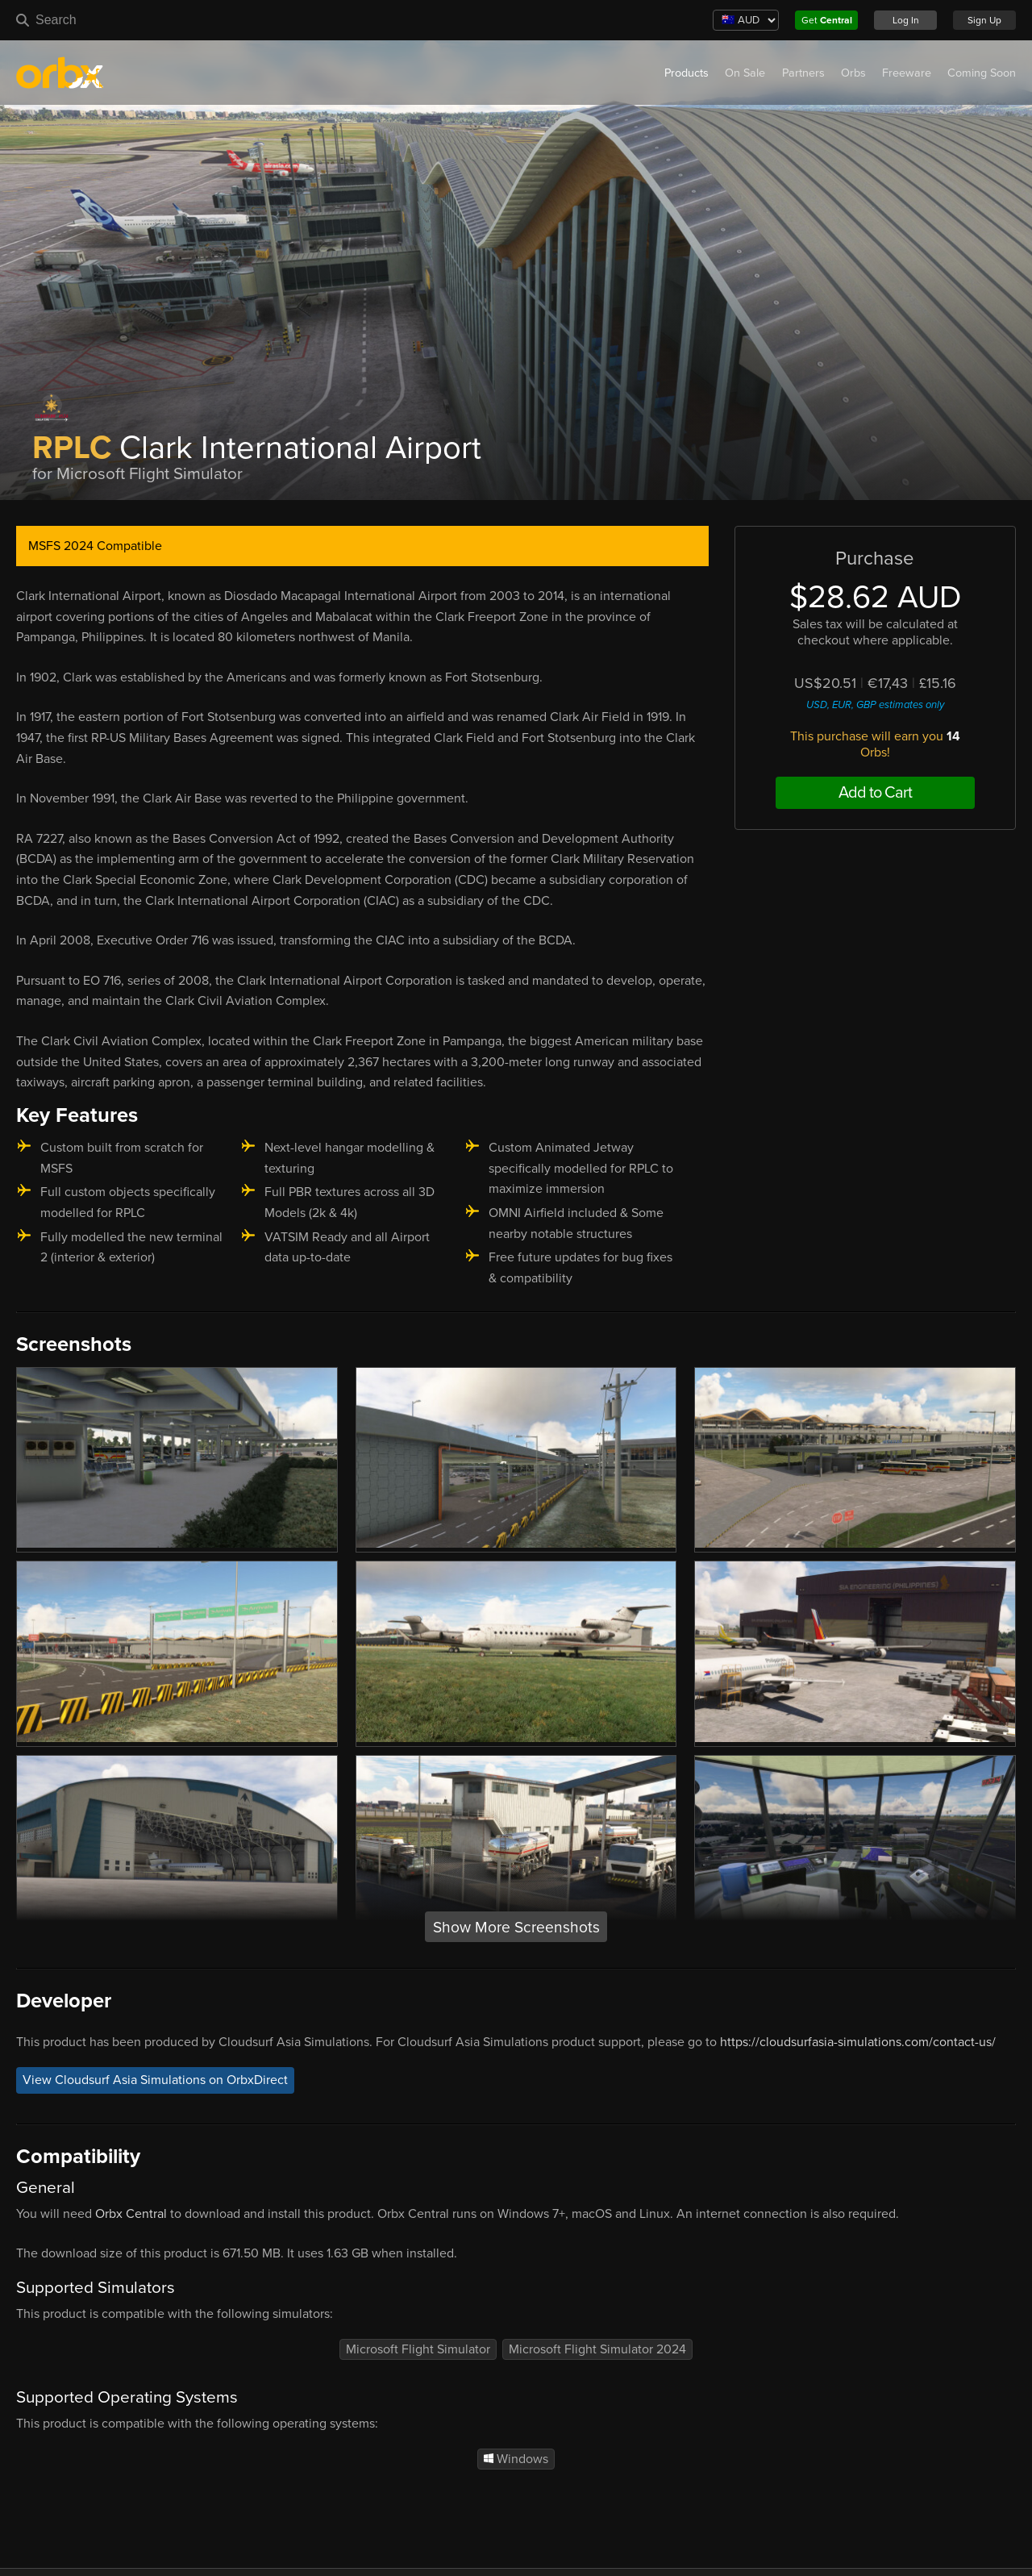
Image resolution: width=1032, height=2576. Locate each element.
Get (826, 20)
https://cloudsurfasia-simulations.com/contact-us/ (858, 2042)
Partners (803, 73)
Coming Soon (981, 73)
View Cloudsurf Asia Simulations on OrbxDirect (155, 2080)
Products (686, 73)
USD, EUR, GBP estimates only (875, 704)
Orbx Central (131, 2214)
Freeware (906, 73)
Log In (906, 20)
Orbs (853, 73)
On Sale (745, 73)
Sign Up (984, 20)
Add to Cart (875, 792)
